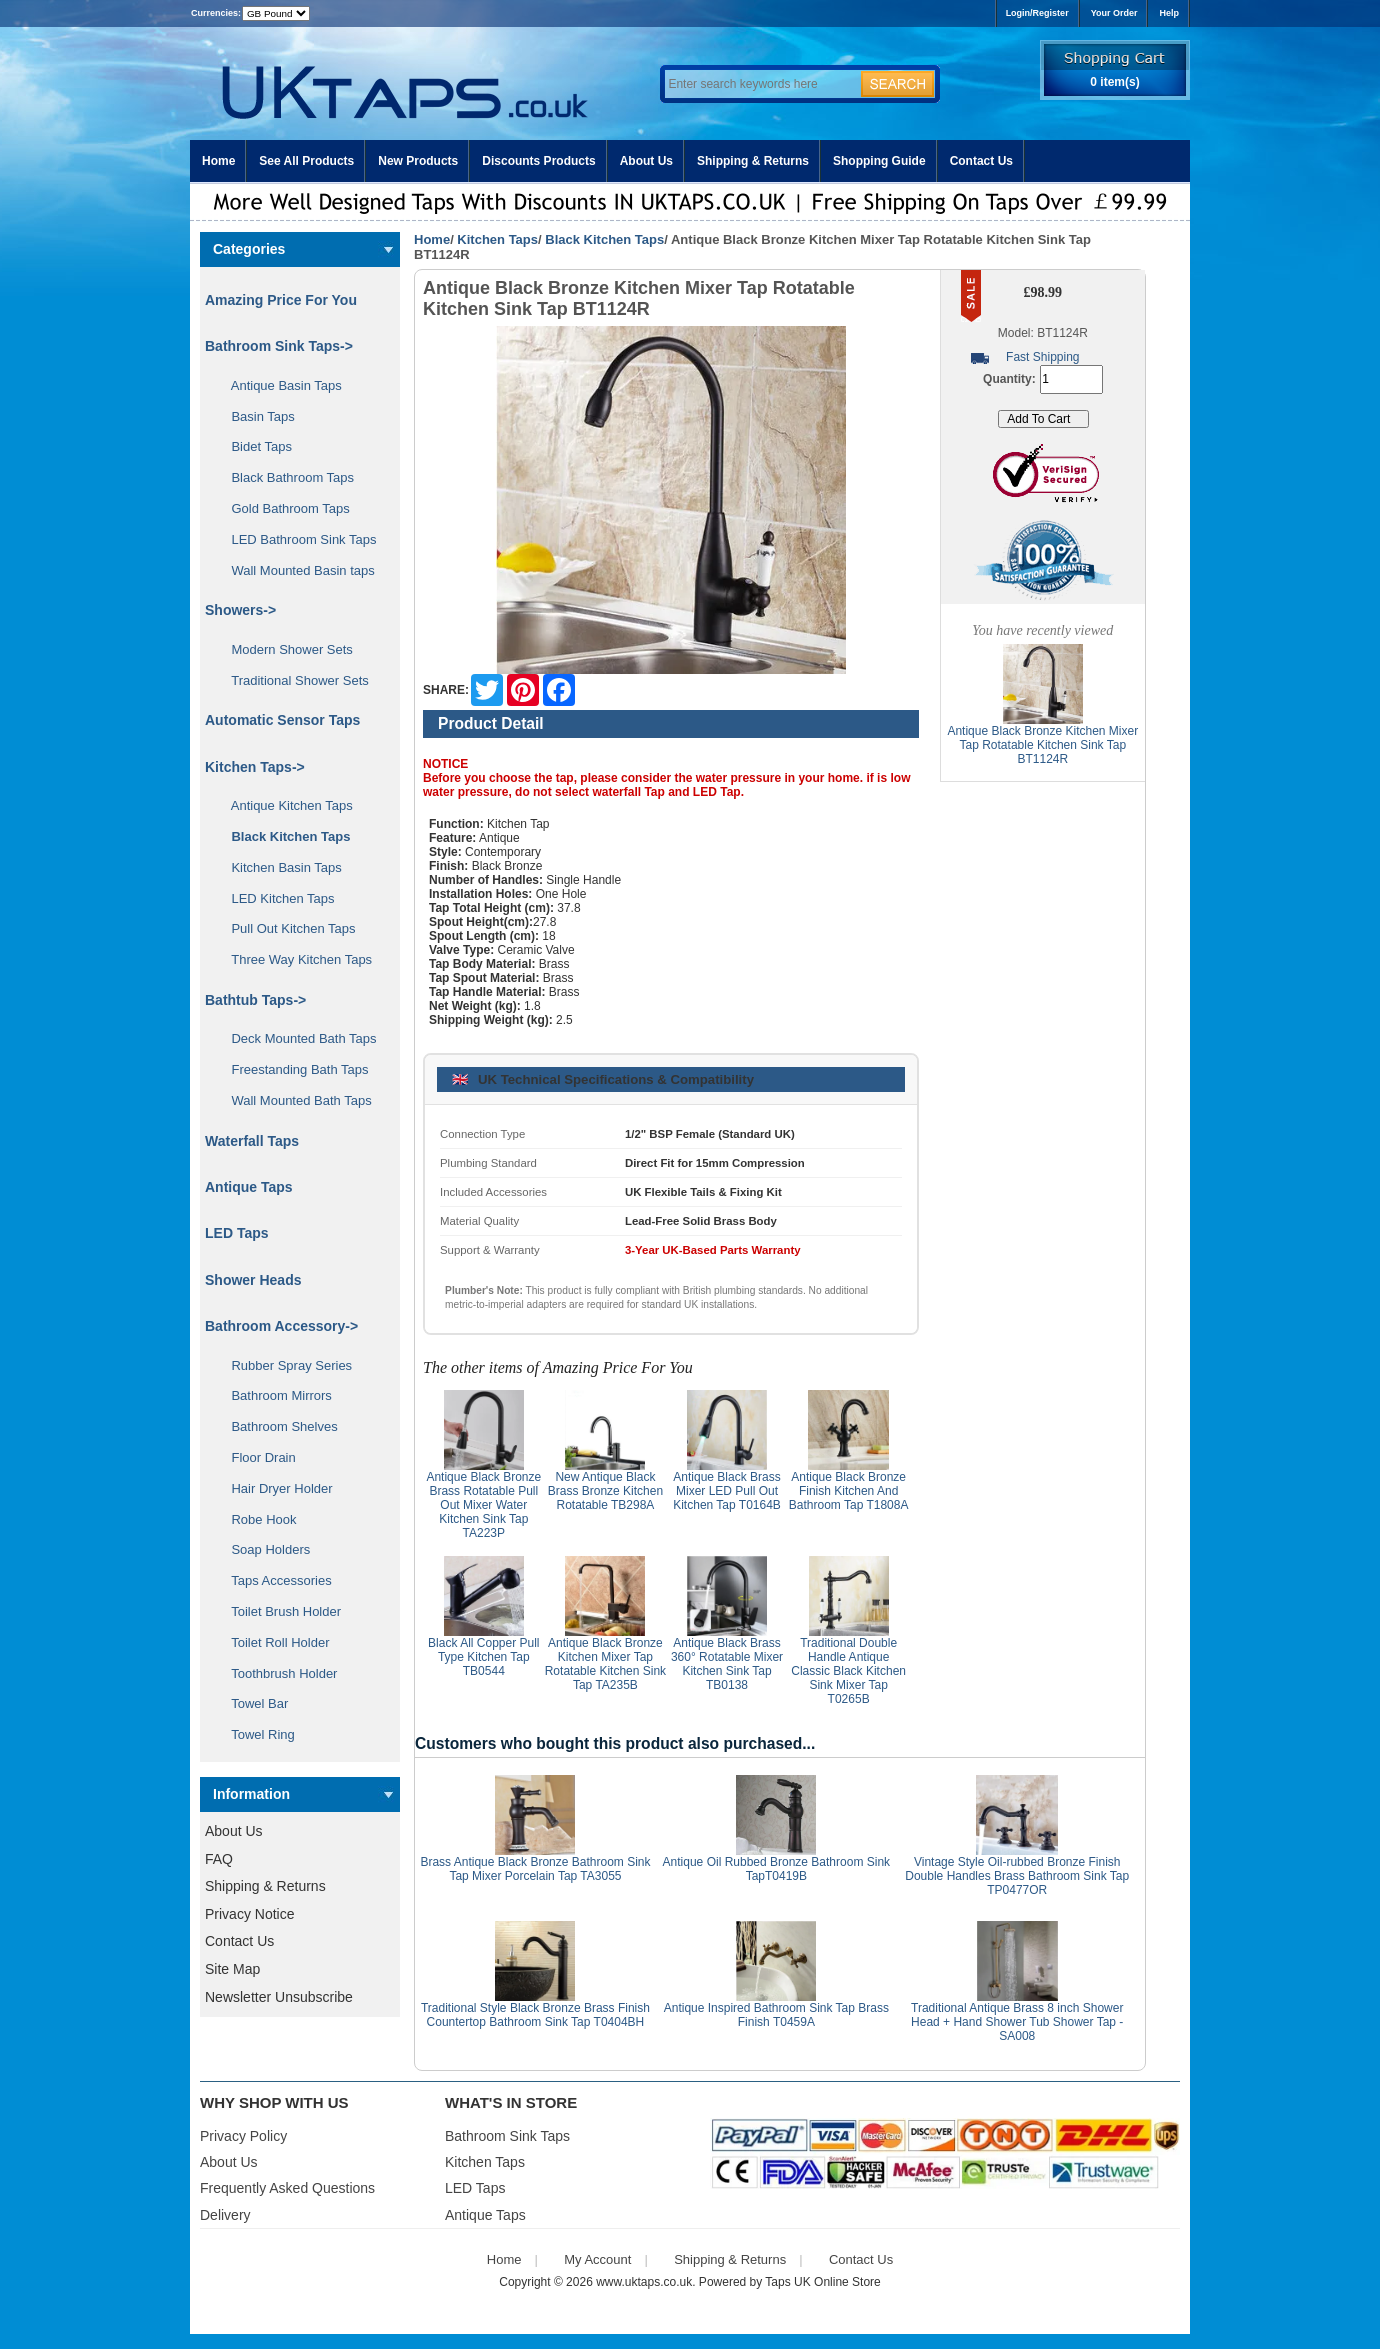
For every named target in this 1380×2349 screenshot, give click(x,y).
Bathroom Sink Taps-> (279, 346)
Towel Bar (252, 1703)
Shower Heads (253, 1280)
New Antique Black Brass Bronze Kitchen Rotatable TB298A (605, 1491)
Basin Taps (256, 416)
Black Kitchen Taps (604, 239)
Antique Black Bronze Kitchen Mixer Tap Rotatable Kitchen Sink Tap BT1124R (1042, 745)
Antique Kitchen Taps (285, 805)
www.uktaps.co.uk (644, 2282)
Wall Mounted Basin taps (296, 570)
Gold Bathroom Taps (283, 508)
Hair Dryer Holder (275, 1488)
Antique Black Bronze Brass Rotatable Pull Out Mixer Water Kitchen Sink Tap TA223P (483, 1505)
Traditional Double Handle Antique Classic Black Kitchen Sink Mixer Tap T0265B (848, 1671)
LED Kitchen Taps (276, 898)
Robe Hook (257, 1519)
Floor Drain (256, 1457)
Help (1169, 13)
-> (255, 767)
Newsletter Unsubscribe (279, 1997)
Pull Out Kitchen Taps (286, 928)
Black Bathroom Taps (285, 477)
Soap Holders (263, 1549)
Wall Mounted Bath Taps (294, 1100)
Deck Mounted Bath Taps (296, 1038)
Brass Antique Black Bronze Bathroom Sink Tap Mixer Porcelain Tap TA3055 (535, 1869)
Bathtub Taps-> (255, 1000)
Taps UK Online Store (822, 2282)
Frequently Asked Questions (287, 2188)
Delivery (225, 2215)
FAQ (219, 1859)
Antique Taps (249, 1187)
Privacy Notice (249, 1914)
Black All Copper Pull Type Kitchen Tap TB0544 (483, 1657)
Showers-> (240, 610)
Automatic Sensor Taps (282, 720)
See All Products (306, 161)
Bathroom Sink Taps (507, 2136)
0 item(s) (1114, 82)
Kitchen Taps (497, 239)
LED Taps (237, 1233)
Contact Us (981, 161)
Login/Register (1037, 13)
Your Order (1114, 13)
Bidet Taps (254, 446)
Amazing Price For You (281, 300)
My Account (597, 2259)
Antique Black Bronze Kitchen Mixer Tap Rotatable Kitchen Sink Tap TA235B (605, 1664)
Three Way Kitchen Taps (294, 959)
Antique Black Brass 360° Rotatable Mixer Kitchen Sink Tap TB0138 (727, 1664)
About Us (646, 161)
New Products (418, 161)
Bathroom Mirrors (274, 1395)
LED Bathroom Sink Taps (296, 539)
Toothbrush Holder (277, 1673)
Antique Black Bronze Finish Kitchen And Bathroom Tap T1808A (849, 1491)
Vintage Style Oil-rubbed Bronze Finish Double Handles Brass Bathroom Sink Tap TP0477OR (1017, 1876)
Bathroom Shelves (277, 1426)
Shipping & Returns (753, 161)
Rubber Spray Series (284, 1365)
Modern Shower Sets (285, 649)
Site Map (232, 1969)
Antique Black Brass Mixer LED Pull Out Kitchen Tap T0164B (727, 1491)
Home (218, 161)
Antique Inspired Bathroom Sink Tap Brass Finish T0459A (776, 2015)
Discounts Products (538, 161)
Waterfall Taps (252, 1141)
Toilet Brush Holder (279, 1611)
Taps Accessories (274, 1580)
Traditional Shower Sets (293, 680)
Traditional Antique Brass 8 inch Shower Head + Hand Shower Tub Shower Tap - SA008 (1017, 2022)
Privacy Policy (243, 2136)
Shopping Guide (879, 161)
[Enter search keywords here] (760, 84)
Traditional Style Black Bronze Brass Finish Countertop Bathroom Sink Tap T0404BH (535, 2015)
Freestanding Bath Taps (293, 1069)
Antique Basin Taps (279, 385)
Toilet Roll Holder (273, 1642)
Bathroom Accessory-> (281, 1326)
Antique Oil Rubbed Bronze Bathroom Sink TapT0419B (776, 1869)
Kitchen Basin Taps (279, 867)
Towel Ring (256, 1734)
